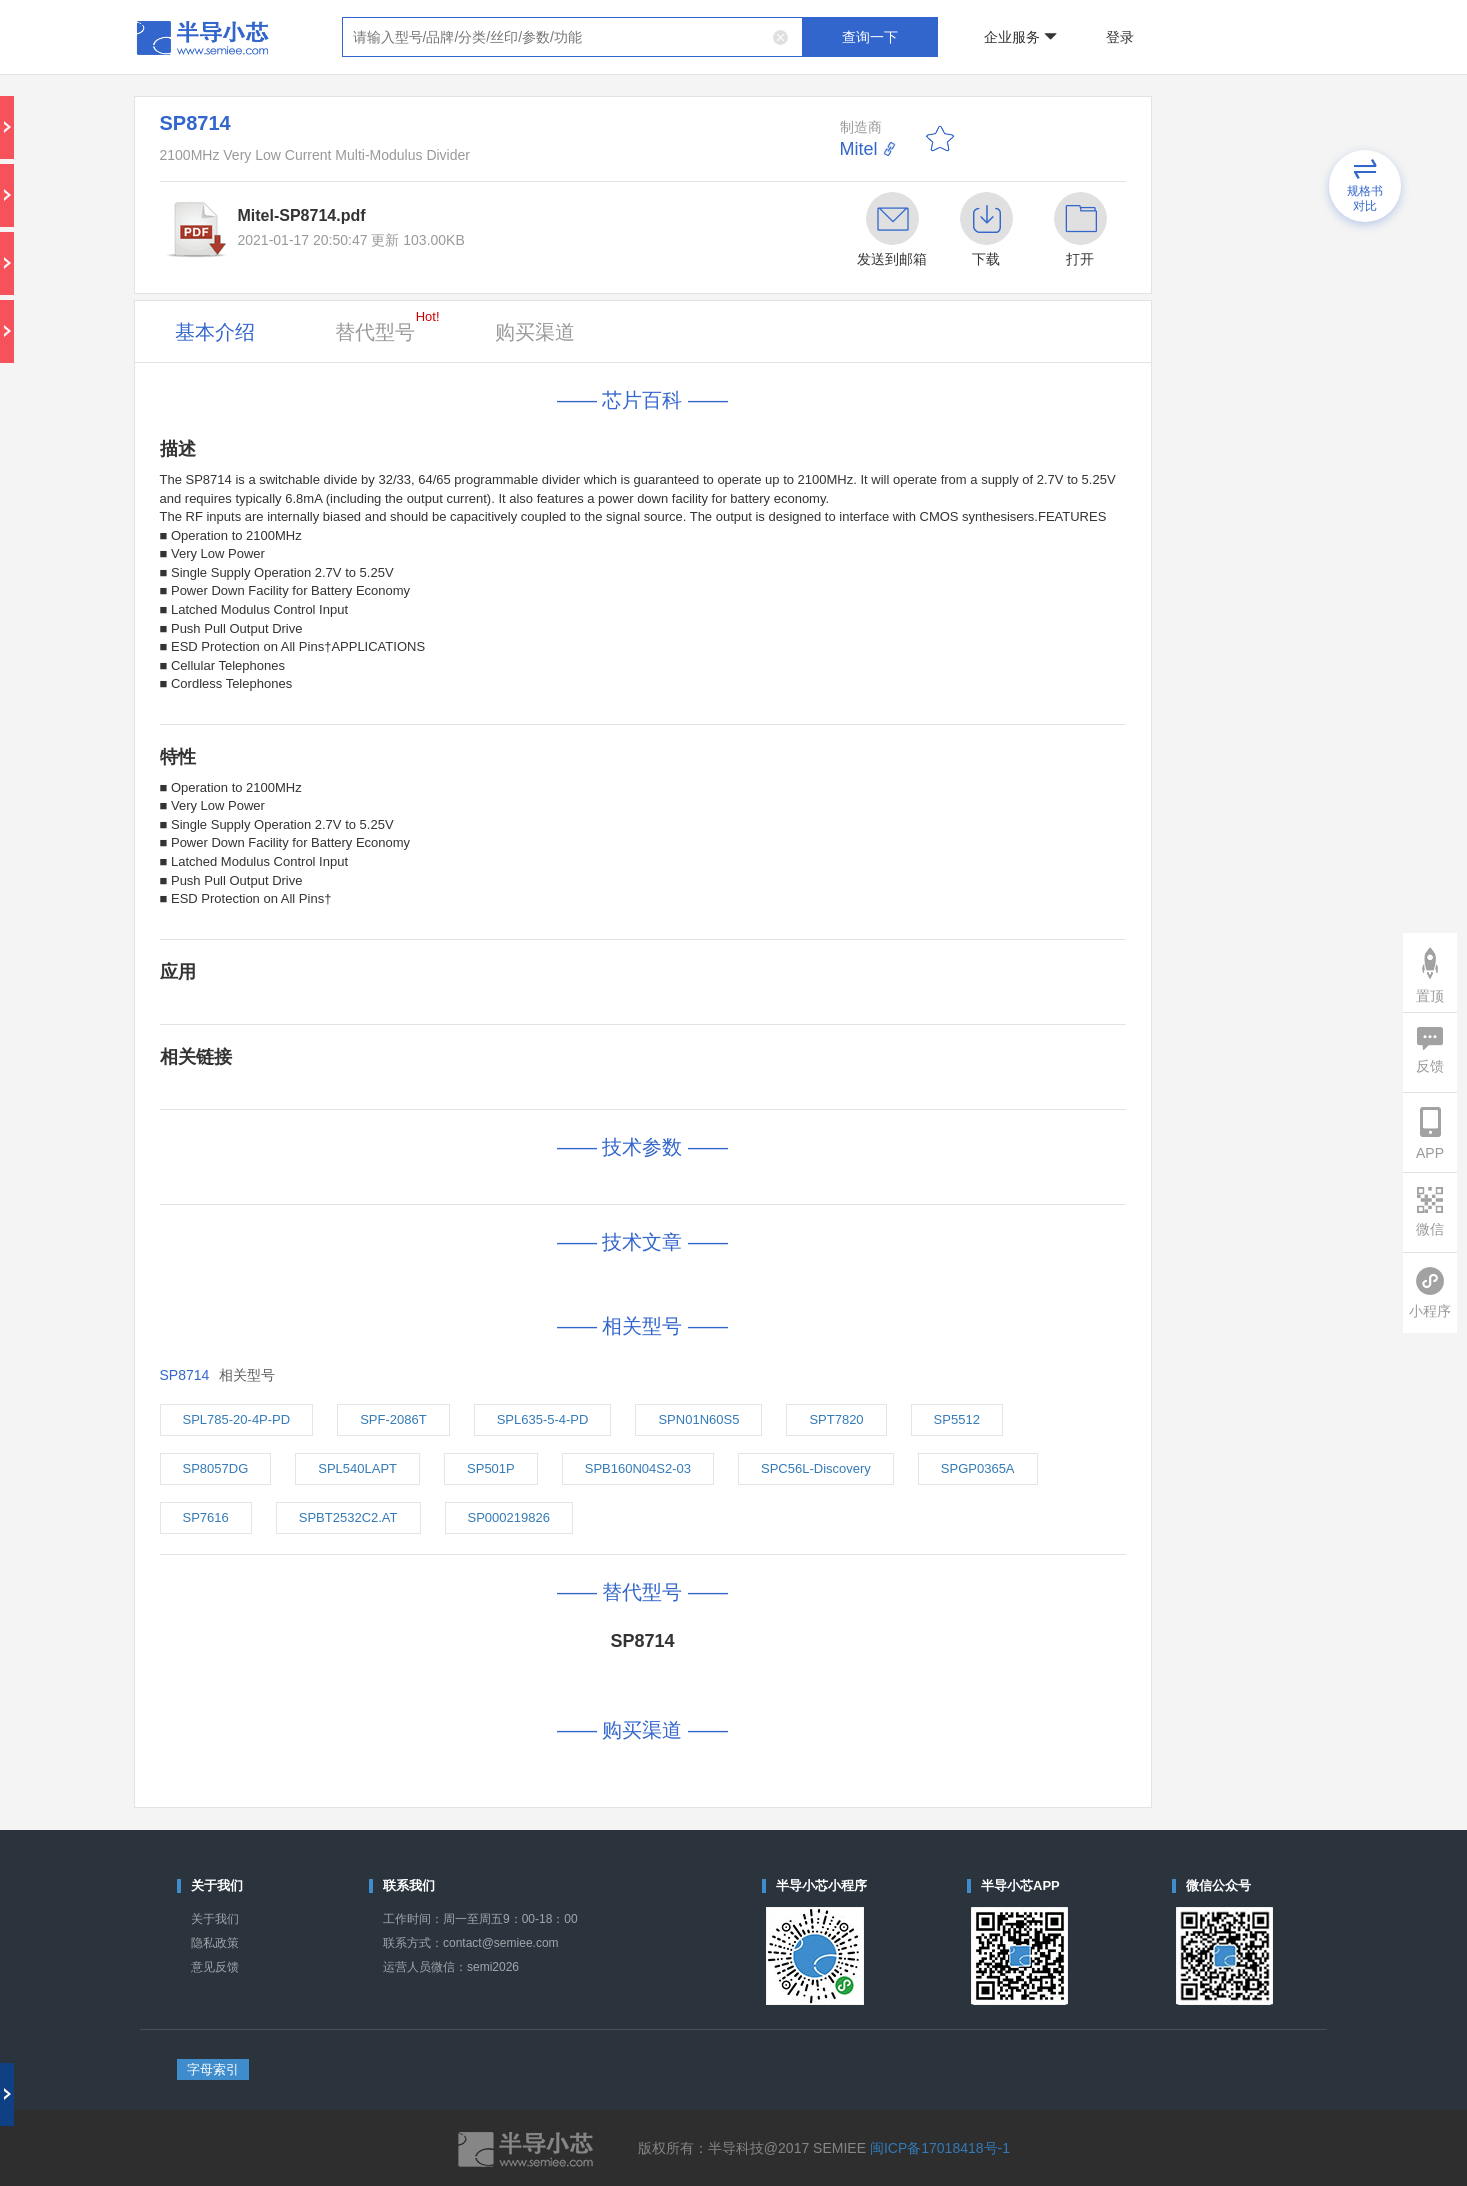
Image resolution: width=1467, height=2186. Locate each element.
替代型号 (387, 326)
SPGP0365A (978, 1468)
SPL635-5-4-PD (543, 1419)
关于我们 (215, 1919)
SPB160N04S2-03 (638, 1468)
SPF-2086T (393, 1419)
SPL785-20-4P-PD (237, 1419)
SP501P (491, 1468)
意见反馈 (215, 1967)
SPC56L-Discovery (816, 1468)
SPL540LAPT (357, 1468)
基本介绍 (215, 332)
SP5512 (957, 1419)
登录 (1120, 37)
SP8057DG (216, 1468)
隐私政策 (215, 1943)
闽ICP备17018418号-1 (940, 2148)
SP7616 (206, 1517)
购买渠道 (535, 332)
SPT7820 (836, 1419)
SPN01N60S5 (698, 1419)
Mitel (859, 149)
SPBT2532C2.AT (348, 1517)
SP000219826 (509, 1517)
